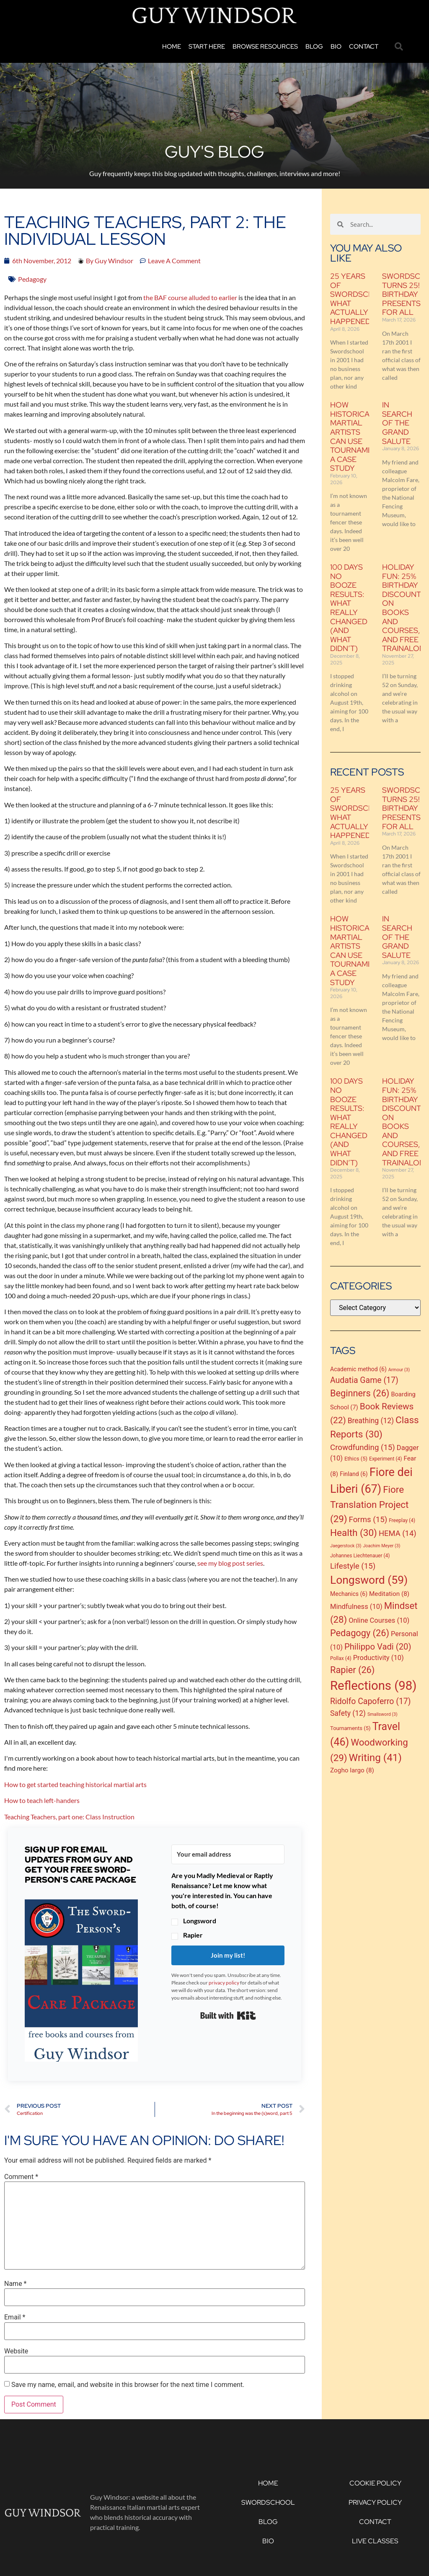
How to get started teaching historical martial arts (75, 1784)
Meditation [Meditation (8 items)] (389, 1594)
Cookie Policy (375, 2483)
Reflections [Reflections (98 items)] (373, 1685)
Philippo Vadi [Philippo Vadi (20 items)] (377, 1647)
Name (15, 2283)
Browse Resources (265, 46)
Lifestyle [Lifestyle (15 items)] (352, 1566)
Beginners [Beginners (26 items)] (359, 1393)
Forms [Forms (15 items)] (368, 1519)
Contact (363, 46)
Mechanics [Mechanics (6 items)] (348, 1593)
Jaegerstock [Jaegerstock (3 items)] (346, 1546)
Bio (336, 46)
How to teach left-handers (42, 1800)
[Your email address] (227, 1854)
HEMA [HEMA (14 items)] (397, 1533)
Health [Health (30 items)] (353, 1532)
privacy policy (224, 1982)
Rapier (193, 1935)
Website (16, 2351)
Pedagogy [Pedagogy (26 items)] (359, 1633)
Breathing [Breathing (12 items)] (371, 1420)
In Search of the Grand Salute (397, 423)
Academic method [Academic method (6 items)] (358, 1369)
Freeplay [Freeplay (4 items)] (402, 1520)
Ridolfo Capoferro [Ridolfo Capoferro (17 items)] (370, 1701)
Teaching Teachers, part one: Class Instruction (69, 1817)
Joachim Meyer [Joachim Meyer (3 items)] (381, 1546)
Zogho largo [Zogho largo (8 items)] (352, 1770)
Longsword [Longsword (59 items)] (369, 1580)
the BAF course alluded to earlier (190, 297)
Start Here (207, 46)
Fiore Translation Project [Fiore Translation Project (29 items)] (369, 1504)
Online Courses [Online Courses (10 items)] (379, 1620)
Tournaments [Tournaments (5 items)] (350, 1728)
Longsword (199, 1920)
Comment (21, 2177)
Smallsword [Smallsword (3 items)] (382, 1714)
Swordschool (268, 2502)
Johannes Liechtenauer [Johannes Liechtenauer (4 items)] (360, 1556)
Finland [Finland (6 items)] (354, 1474)
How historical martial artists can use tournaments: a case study (359, 436)
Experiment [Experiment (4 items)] (385, 1459)
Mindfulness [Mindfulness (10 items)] (356, 1607)
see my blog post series (230, 1563)
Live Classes (375, 2541)
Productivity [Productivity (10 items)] (378, 1658)
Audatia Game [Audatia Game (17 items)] (364, 1380)
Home (171, 46)
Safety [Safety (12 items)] (348, 1713)
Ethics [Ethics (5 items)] (355, 1458)
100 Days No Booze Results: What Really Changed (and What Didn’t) (348, 607)
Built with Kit (228, 2015)
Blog (314, 46)
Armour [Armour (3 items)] (399, 1369)
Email (14, 2317)
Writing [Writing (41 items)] (375, 1757)
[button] (398, 46)
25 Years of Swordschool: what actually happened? (361, 298)
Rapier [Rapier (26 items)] (352, 1670)
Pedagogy (32, 279)
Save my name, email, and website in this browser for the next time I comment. (128, 2384)
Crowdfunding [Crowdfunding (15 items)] (362, 1447)
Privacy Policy (375, 2502)
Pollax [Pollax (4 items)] (340, 1658)
